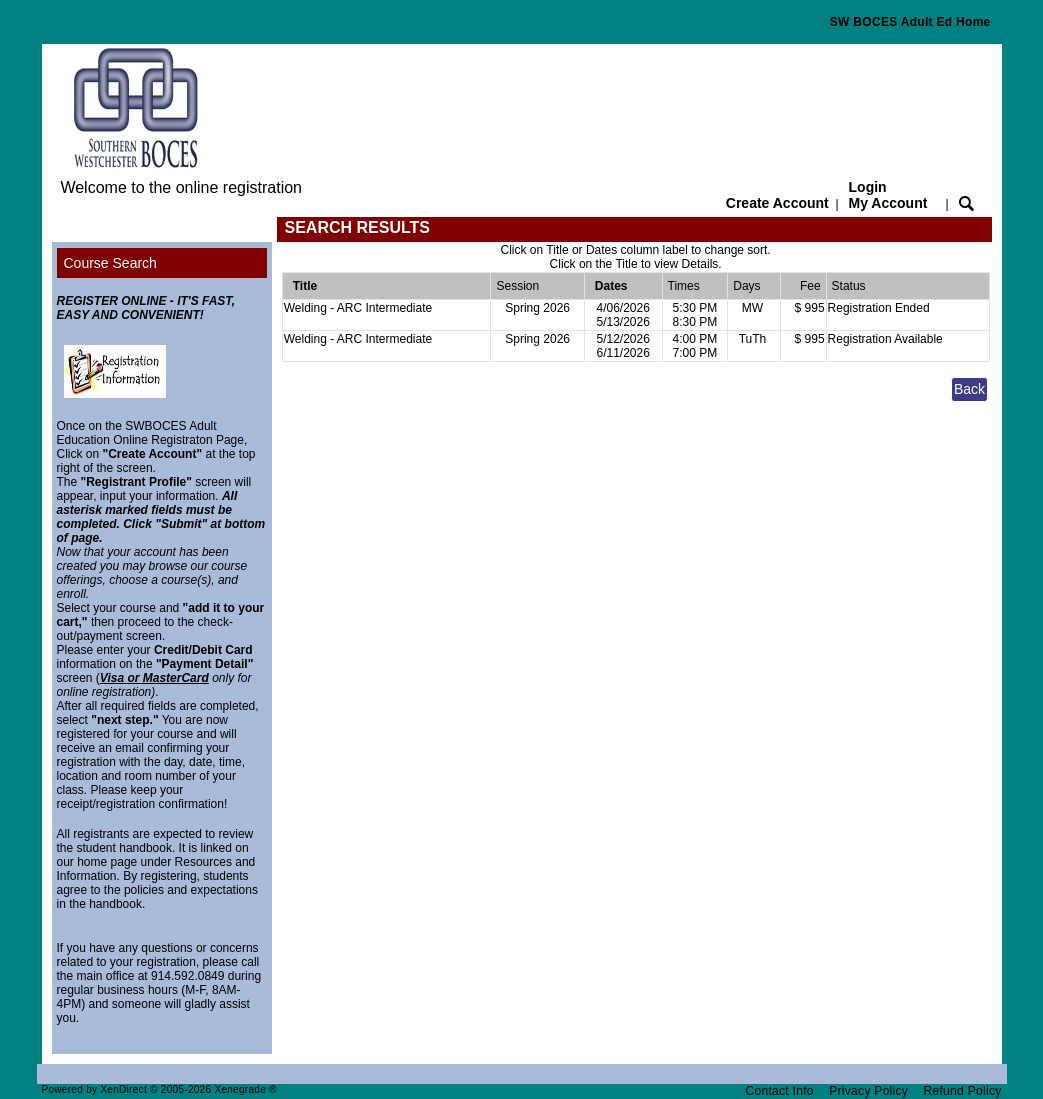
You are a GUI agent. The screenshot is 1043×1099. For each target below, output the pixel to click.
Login (888, 195)
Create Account (777, 203)
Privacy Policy (868, 1091)
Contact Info (780, 1091)
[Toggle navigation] (71, 229)
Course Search (110, 263)
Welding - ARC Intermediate (358, 308)
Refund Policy (963, 1091)
